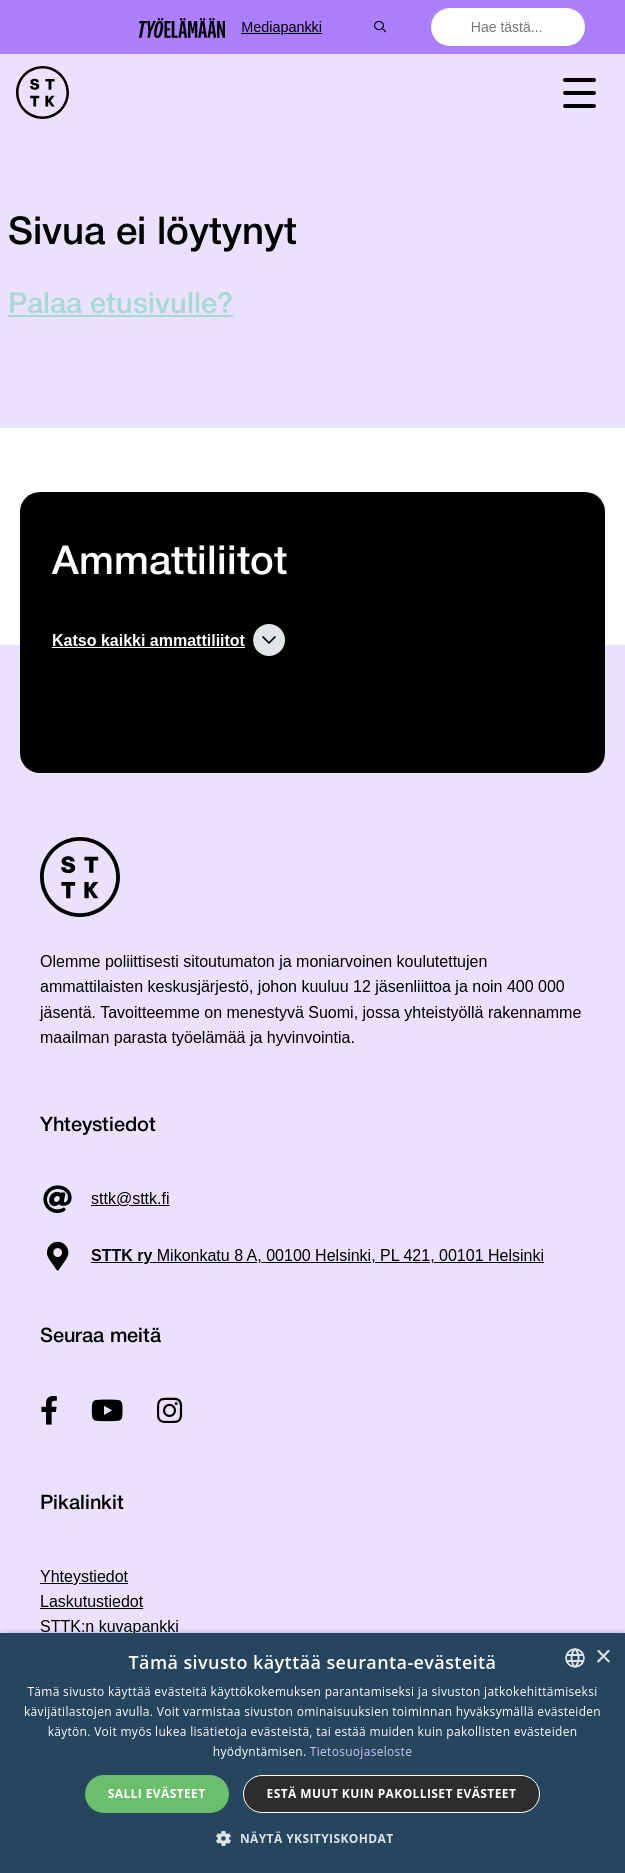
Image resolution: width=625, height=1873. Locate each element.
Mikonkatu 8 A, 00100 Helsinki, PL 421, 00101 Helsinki (317, 1255)
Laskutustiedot (91, 1601)
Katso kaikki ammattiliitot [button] (148, 640)
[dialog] (312, 1753)
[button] (312, 1838)
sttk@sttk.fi (130, 1198)
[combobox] (510, 27)
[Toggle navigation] (579, 92)
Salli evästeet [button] (157, 1793)
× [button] (602, 1657)
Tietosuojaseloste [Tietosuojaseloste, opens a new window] (361, 1751)
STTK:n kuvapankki (109, 1626)
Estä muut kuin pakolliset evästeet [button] (392, 1793)
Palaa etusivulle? (120, 305)
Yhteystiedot (84, 1576)
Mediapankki (354, 27)
